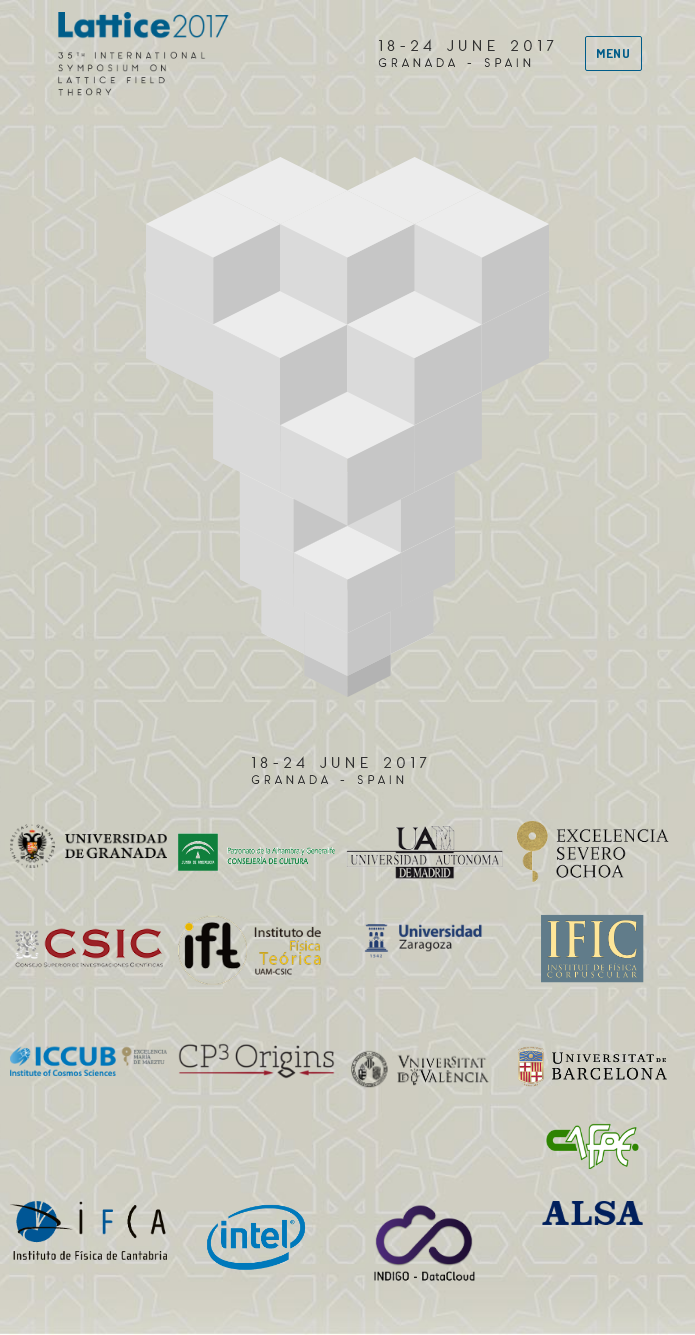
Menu (613, 53)
